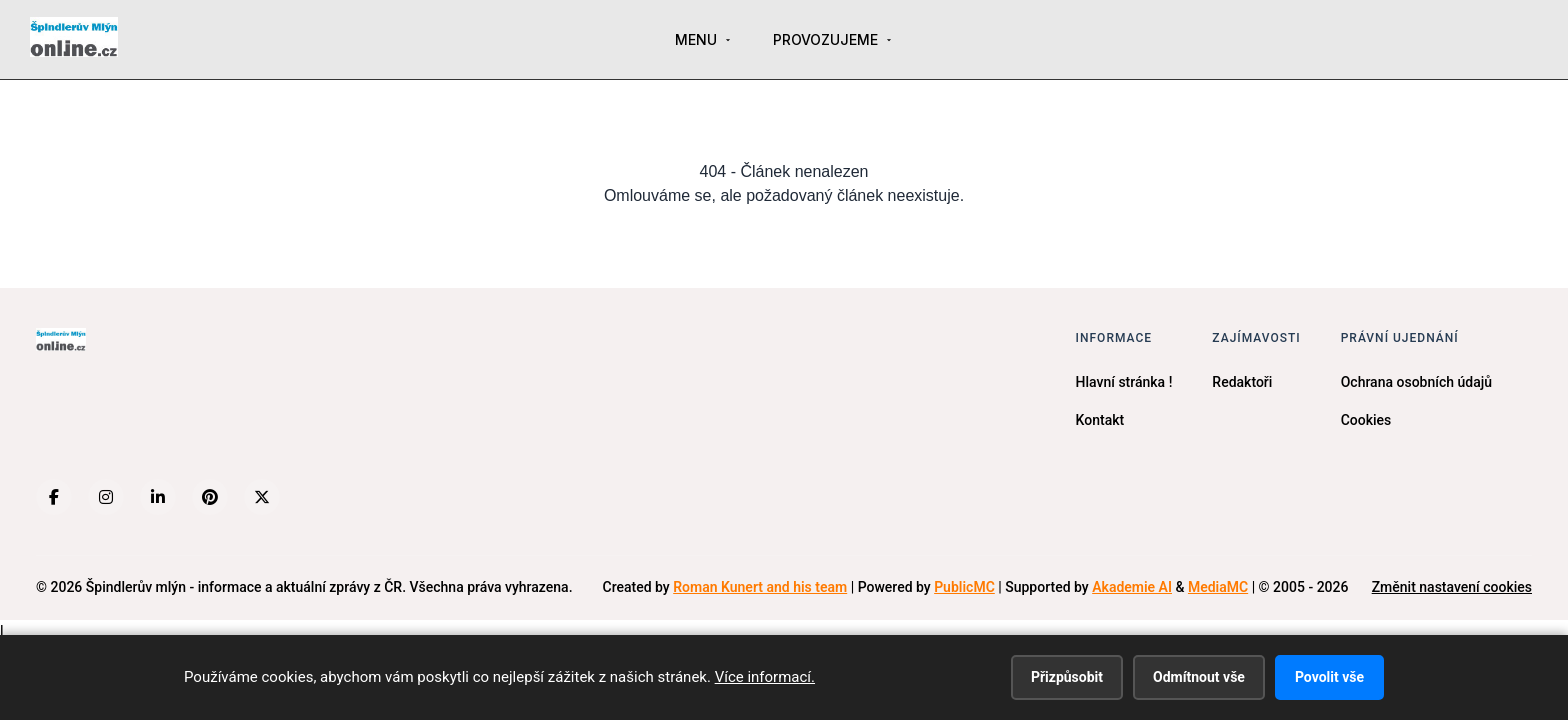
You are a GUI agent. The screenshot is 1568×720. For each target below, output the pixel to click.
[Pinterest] (210, 497)
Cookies (1366, 420)
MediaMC (1218, 587)
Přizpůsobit (1067, 677)
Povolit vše (1329, 677)
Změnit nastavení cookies (1452, 587)
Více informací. (765, 677)
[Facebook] (54, 497)
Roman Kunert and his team (760, 587)
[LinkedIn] (158, 497)
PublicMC (964, 587)
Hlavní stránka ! (1124, 382)
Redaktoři (1242, 382)
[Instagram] (106, 497)
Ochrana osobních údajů (1416, 382)
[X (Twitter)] (262, 497)
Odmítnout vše (1199, 677)
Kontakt (1100, 420)
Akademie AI (1132, 587)
